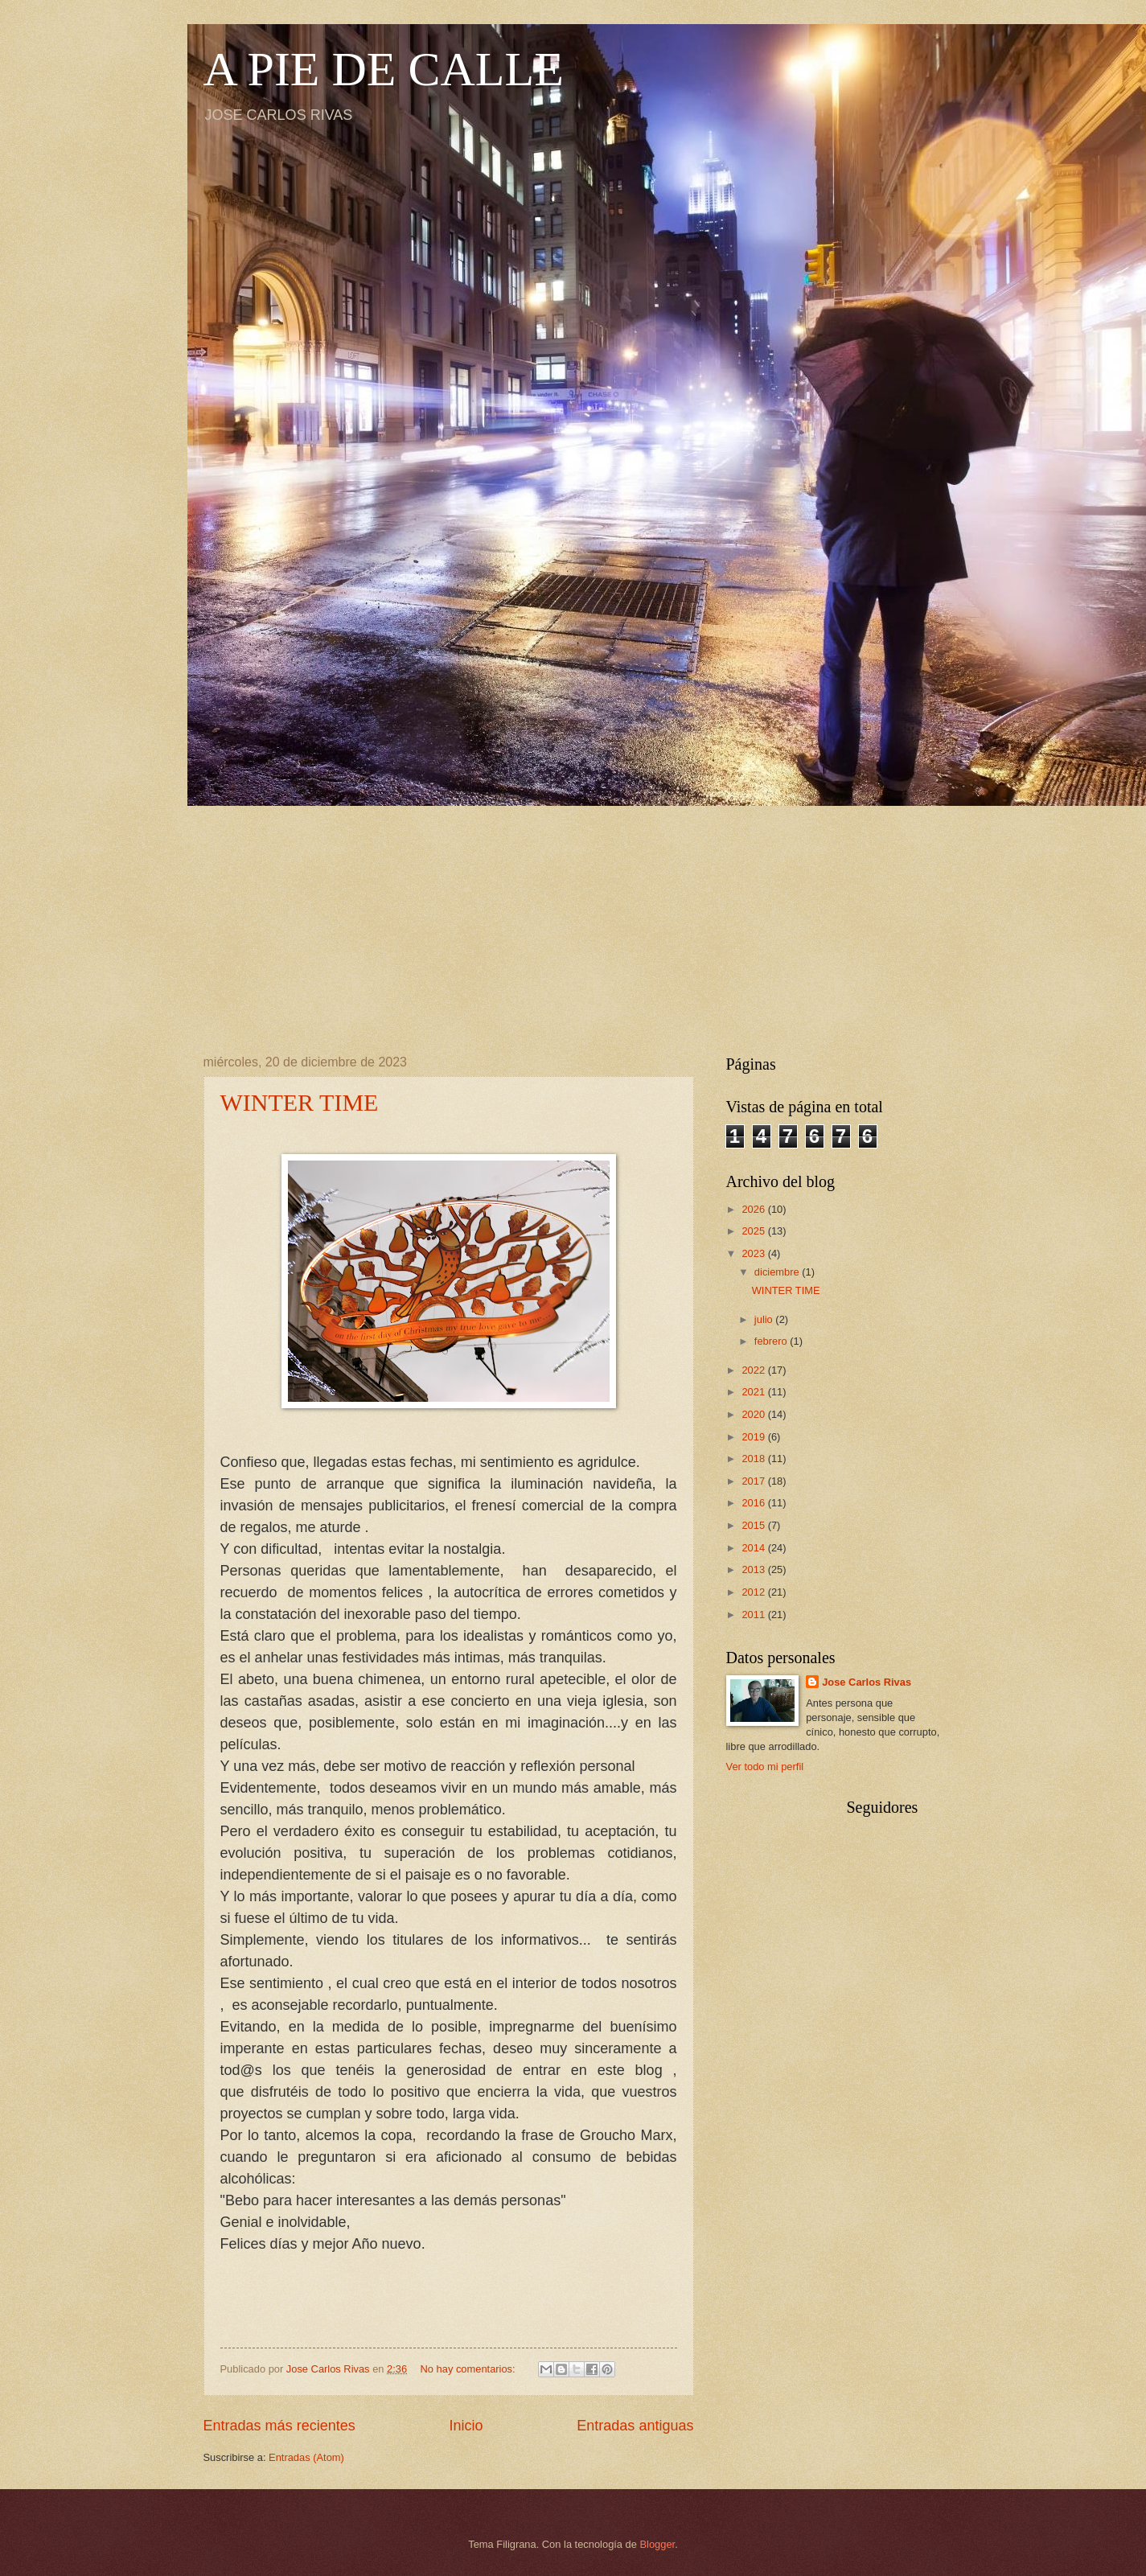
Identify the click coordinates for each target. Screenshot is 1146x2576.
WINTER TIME (299, 1102)
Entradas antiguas (635, 2426)
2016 (754, 1503)
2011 (754, 1614)
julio (764, 1319)
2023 (754, 1253)
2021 (754, 1392)
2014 (754, 1548)
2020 (754, 1414)
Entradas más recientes (279, 2426)
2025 (754, 1231)
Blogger (658, 2544)
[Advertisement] (573, 918)
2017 (754, 1481)
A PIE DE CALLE (383, 69)
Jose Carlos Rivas (866, 1682)
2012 (754, 1592)
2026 (754, 1209)
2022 (754, 1370)
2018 (754, 1458)
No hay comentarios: (470, 2369)
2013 (754, 1569)
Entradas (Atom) (306, 2457)
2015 (754, 1525)
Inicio (466, 2426)
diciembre (778, 1272)
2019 (754, 1437)
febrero (772, 1341)
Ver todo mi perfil (765, 1766)
